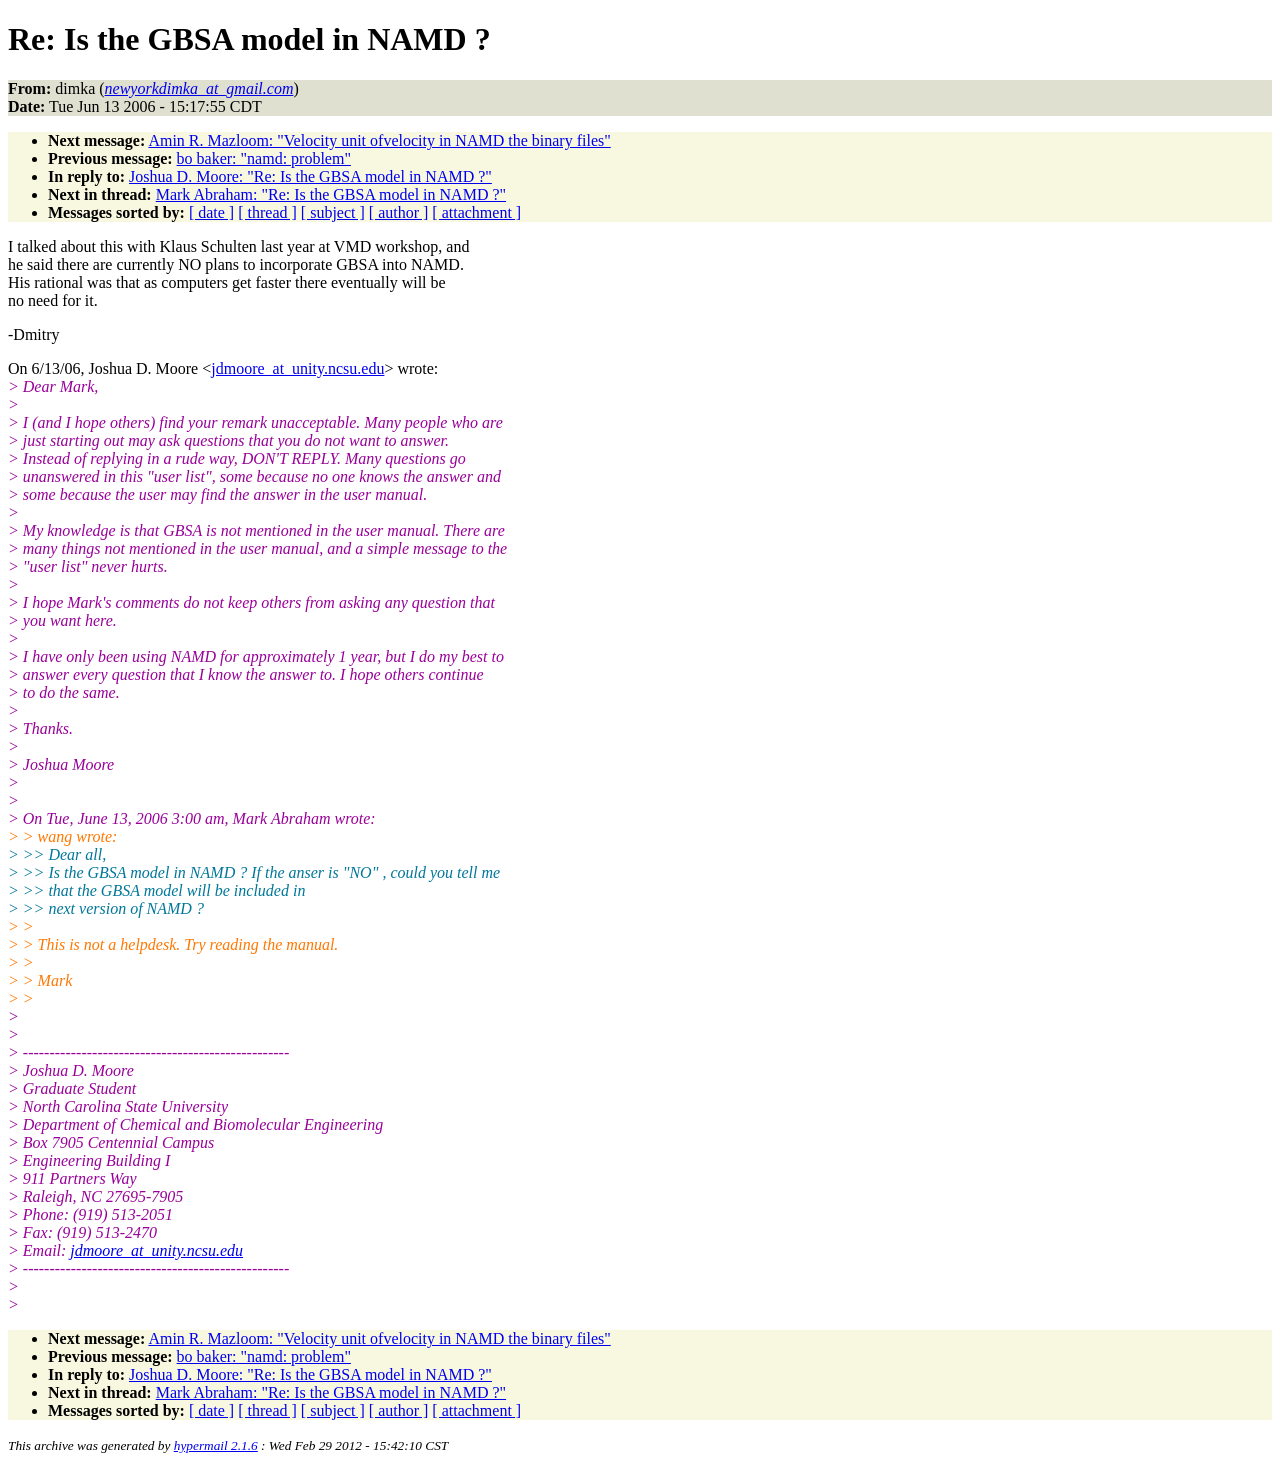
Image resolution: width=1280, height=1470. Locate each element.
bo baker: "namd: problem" (264, 158)
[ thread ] (267, 212)
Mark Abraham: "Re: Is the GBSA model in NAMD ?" (331, 194)
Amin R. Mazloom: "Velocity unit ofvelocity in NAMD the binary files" (379, 140)
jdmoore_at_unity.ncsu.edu (297, 368)
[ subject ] (333, 212)
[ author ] (399, 212)
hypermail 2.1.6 (216, 1445)
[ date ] (211, 212)
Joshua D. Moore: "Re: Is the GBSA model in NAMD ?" (310, 176)
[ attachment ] (476, 212)
